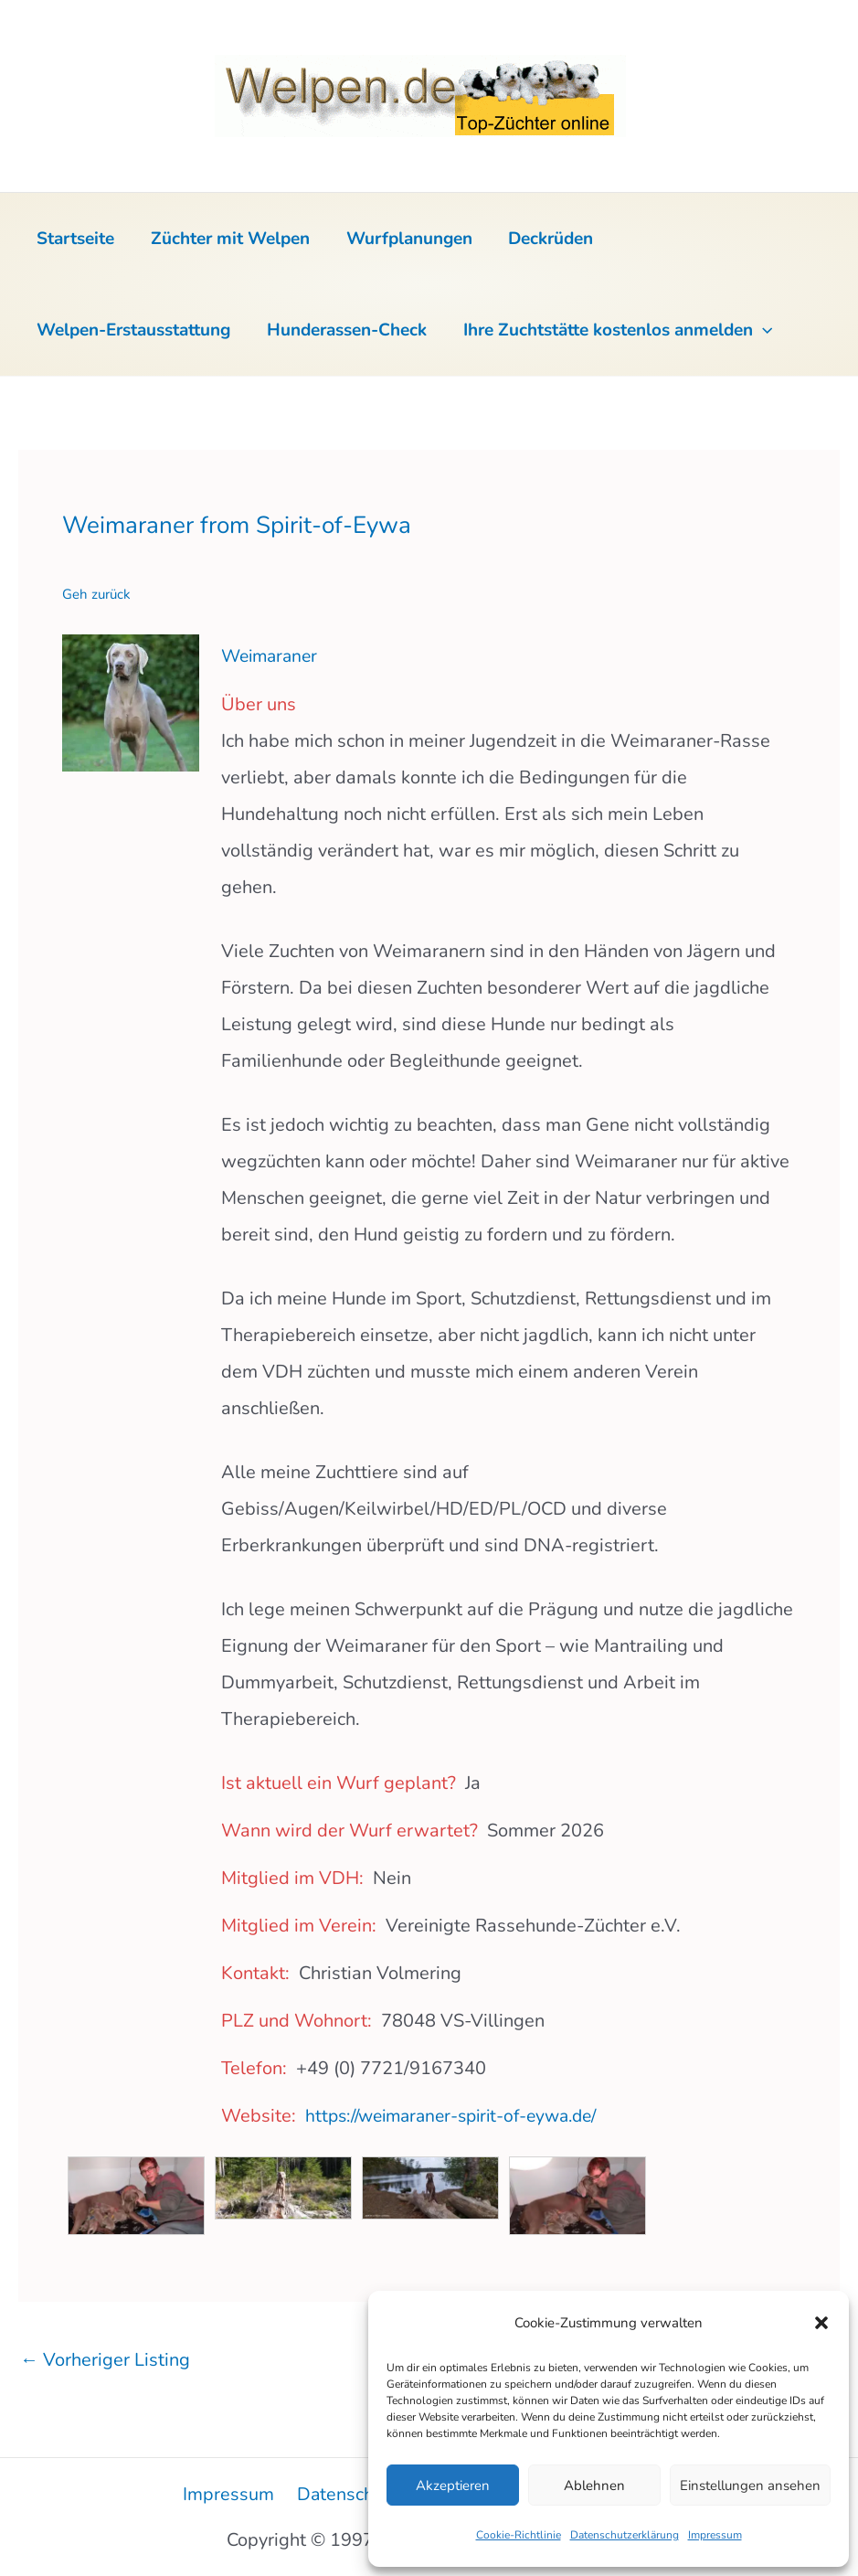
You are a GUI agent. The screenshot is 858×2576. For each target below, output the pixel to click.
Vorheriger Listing (105, 2358)
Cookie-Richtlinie (518, 2535)
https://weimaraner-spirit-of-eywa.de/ (461, 2114)
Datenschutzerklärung (624, 2535)
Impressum (715, 2535)
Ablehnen (594, 2485)
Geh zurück (96, 594)
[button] (821, 2323)
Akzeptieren (453, 2485)
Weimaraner (272, 656)
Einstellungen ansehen (750, 2485)
